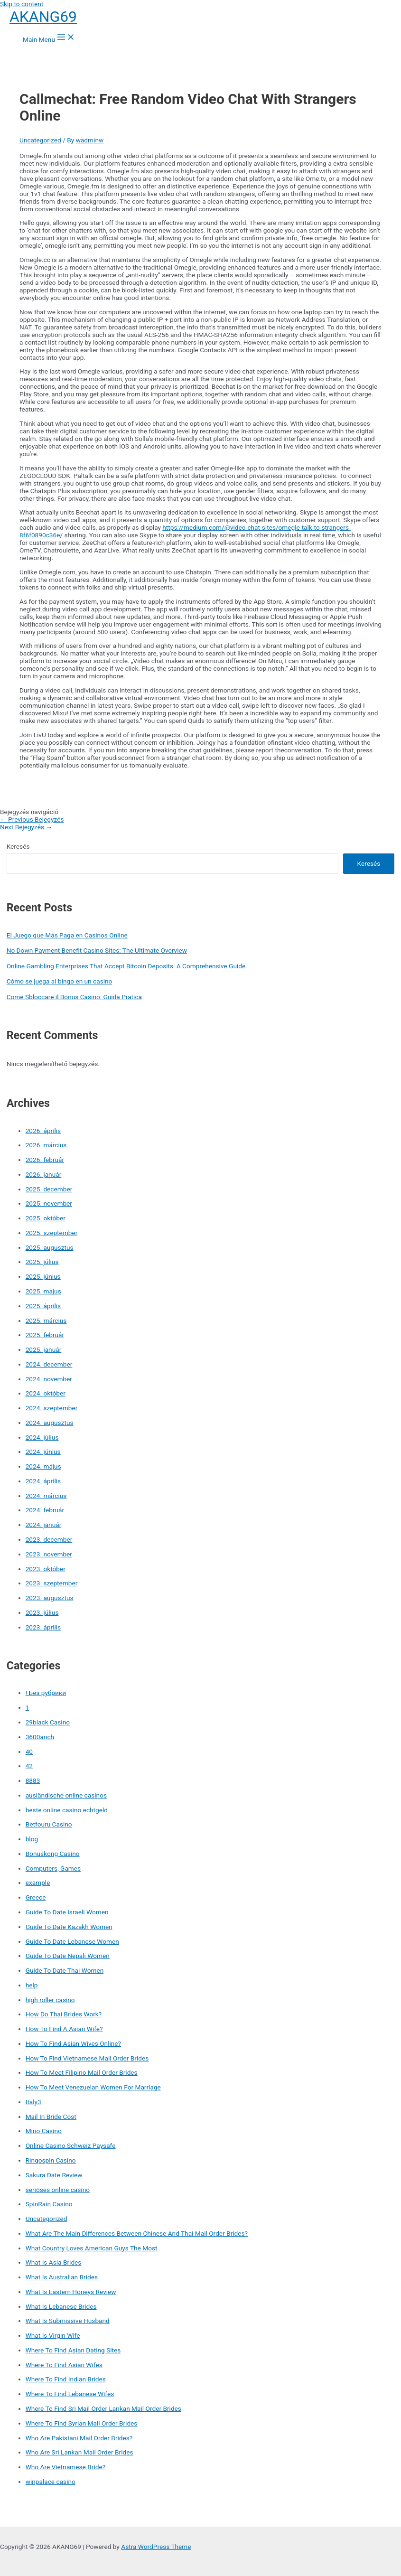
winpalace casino (50, 2481)
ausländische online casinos (66, 1795)
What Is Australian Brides (62, 2277)
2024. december (49, 1364)
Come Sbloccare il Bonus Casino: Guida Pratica (74, 997)
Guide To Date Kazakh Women (69, 1926)
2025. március (46, 1320)
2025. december (49, 1189)
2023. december (49, 1539)
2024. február (45, 1510)
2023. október (45, 1569)
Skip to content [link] (21, 4)
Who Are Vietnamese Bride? (66, 2467)
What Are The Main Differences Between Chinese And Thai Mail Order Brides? (137, 2233)
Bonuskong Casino (53, 1853)
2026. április (43, 1130)
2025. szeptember (52, 1232)
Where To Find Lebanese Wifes (70, 2394)
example (38, 1882)
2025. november (49, 1203)
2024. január (44, 1524)
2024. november (49, 1379)
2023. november (49, 1554)
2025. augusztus (50, 1247)
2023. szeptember (52, 1583)
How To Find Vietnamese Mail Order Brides (87, 2058)
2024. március (46, 1495)
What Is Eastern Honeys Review (71, 2291)
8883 (33, 1780)
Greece (36, 1897)
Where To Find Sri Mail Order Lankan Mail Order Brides (103, 2408)
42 (29, 1766)
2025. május (43, 1291)
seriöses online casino (58, 2189)
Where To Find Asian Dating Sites (73, 2350)
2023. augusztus (50, 1598)
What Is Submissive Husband (68, 2320)
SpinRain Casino (49, 2204)
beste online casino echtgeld (67, 1810)
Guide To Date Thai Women (65, 1970)
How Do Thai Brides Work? (64, 2014)
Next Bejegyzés (26, 827)
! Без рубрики (46, 1692)
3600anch (40, 1737)
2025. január (44, 1349)
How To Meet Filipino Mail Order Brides (82, 2072)
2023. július (42, 1612)
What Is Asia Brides (54, 2262)
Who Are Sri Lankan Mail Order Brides (79, 2452)
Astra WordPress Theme (156, 2546)
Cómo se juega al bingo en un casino (59, 981)
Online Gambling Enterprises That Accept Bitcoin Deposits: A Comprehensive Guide (126, 966)
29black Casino (48, 1722)
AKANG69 (43, 17)
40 (29, 1751)
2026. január (44, 1174)
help (32, 1985)
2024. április (43, 1481)
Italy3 (33, 2102)
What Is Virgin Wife (53, 2335)
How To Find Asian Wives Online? (73, 2043)
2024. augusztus (50, 1422)
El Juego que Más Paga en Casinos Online (67, 935)
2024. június (43, 1451)
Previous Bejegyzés (32, 819)
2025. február (45, 1335)
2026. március (46, 1145)
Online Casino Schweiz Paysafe (71, 2145)
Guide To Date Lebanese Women (72, 1941)
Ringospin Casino (51, 2160)
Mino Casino (44, 2131)
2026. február (45, 1159)
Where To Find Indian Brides (66, 2379)
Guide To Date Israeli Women (67, 1912)
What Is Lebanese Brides (61, 2306)
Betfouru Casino (49, 1824)
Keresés (18, 846)
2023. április (43, 1627)
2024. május (43, 1466)
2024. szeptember (52, 1408)
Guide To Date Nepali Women (68, 1955)
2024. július (42, 1437)
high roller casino (50, 2000)
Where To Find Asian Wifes (64, 2365)
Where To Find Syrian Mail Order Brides (82, 2423)
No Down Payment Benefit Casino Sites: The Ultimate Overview (97, 950)
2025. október (45, 1218)
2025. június (43, 1276)
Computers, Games (53, 1868)
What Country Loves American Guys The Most (92, 2248)
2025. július (42, 1261)
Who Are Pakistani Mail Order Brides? (79, 2438)
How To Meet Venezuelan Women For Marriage (93, 2087)
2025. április (43, 1306)
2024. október (45, 1393)
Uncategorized (40, 140)
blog (32, 1839)
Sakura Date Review (54, 2175)
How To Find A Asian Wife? (64, 2029)
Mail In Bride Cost (51, 2116)
